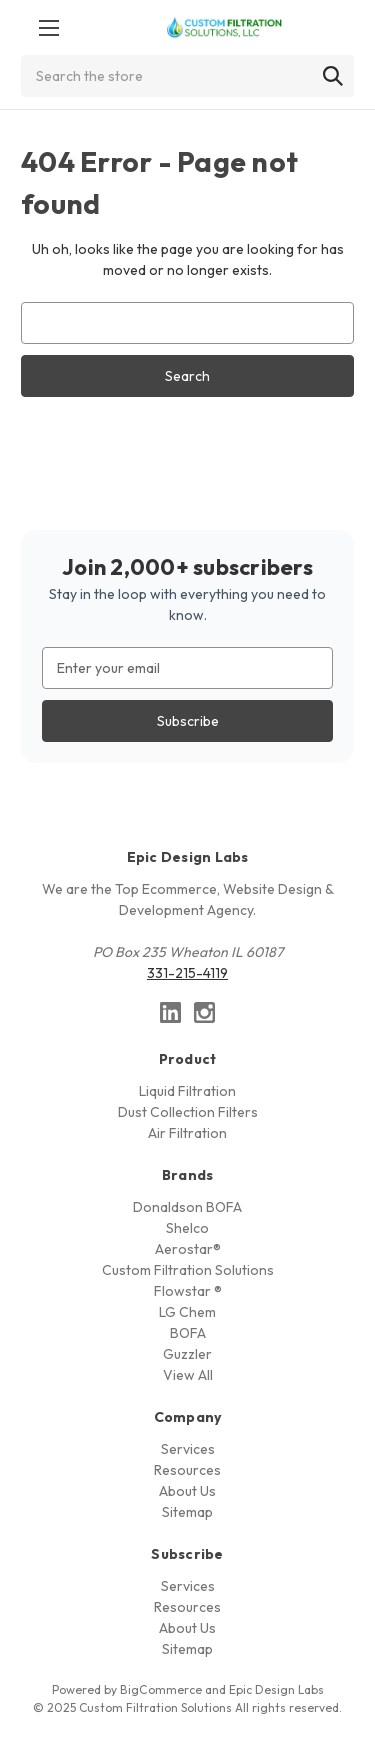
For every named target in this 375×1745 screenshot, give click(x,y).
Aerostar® (188, 1249)
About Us (187, 1491)
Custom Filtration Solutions (188, 1270)
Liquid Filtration (187, 1091)
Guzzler (187, 1354)
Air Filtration (187, 1133)
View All (188, 1375)
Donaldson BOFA (187, 1207)
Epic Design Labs (276, 1689)
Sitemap (187, 1512)
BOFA (188, 1333)
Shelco (187, 1228)
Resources (187, 1470)
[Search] (333, 76)
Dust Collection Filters (188, 1112)
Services (188, 1449)
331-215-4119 (187, 973)
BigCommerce (161, 1689)
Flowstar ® (188, 1291)
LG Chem (187, 1312)
